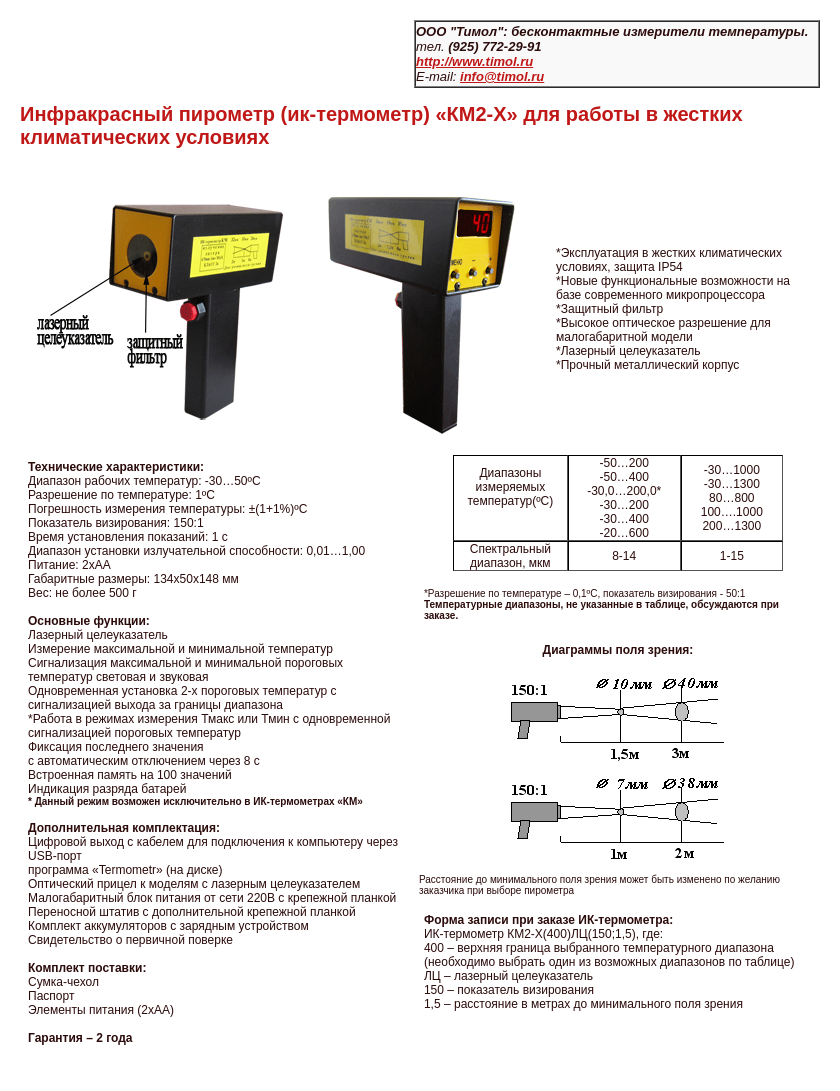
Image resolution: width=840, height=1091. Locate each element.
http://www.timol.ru (474, 61)
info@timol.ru (502, 76)
